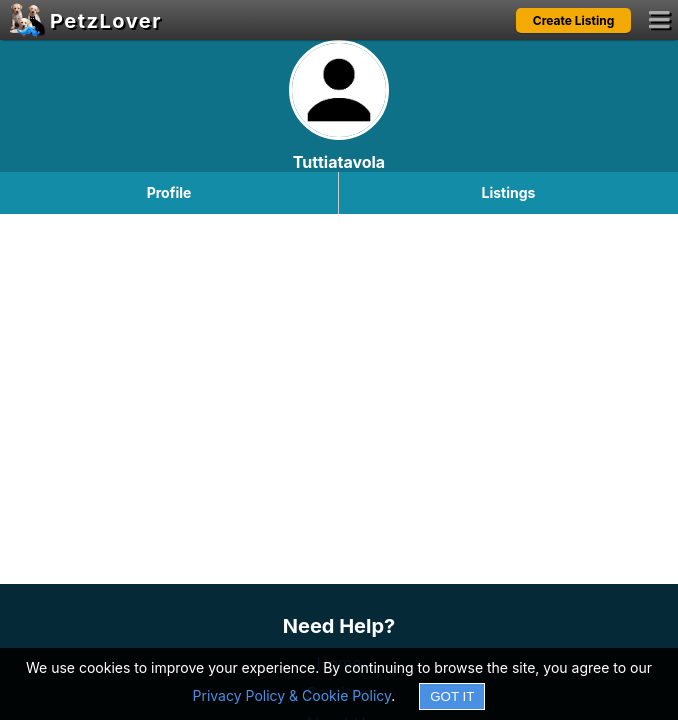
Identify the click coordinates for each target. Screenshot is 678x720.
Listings (509, 192)
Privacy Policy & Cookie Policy (292, 695)
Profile (169, 192)
